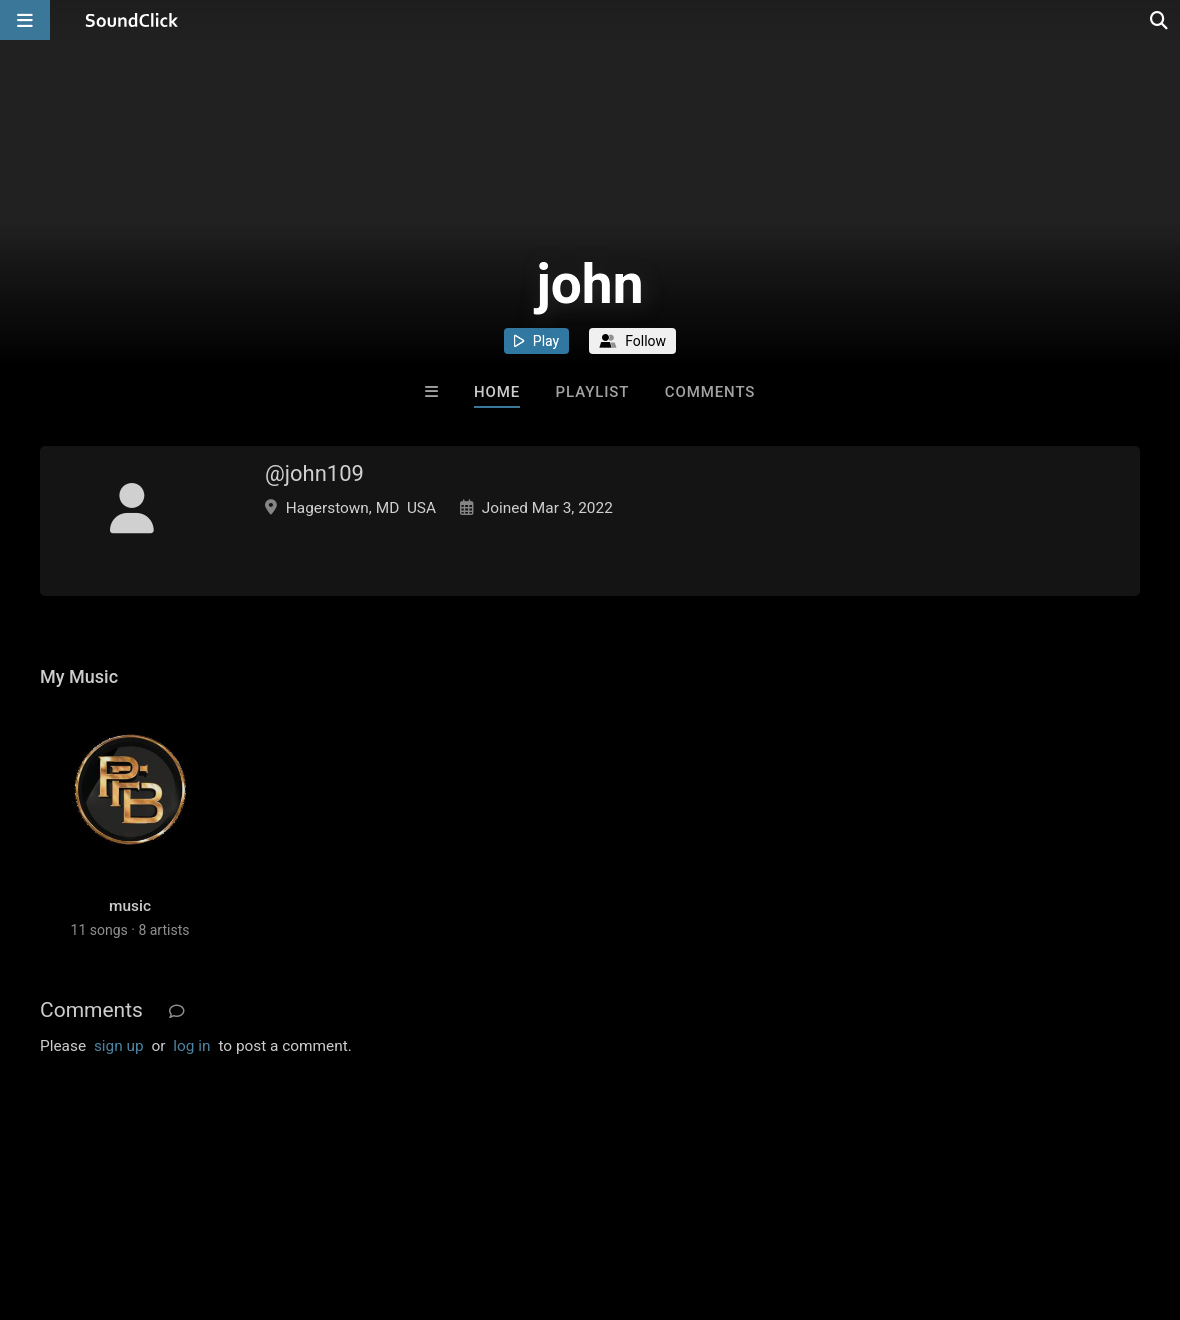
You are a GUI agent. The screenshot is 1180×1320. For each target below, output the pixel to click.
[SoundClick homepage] (132, 20)
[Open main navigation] (25, 20)
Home (497, 392)
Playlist (593, 392)
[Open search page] (1160, 20)
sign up (119, 1046)
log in (191, 1046)
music (130, 906)
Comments (710, 392)
